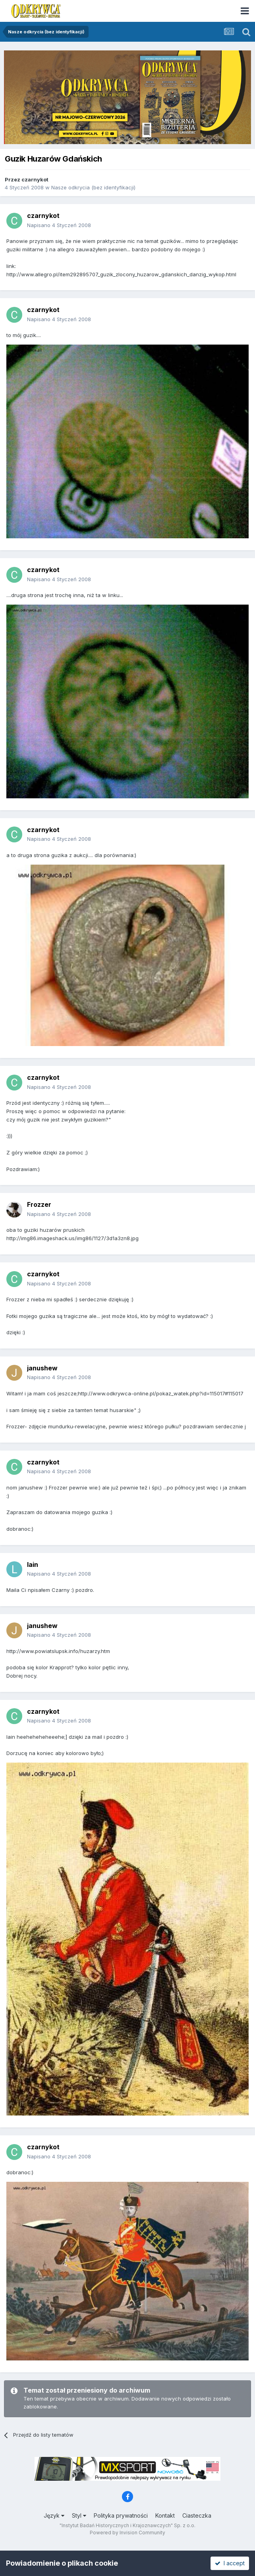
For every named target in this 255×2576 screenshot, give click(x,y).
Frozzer (39, 1204)
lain (32, 1564)
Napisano (59, 225)
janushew (42, 1368)
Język (54, 2515)
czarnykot (34, 179)
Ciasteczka (196, 2515)
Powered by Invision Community (127, 2533)
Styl (79, 2515)
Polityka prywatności (121, 2515)
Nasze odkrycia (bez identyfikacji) (93, 187)
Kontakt (165, 2515)
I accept (230, 2563)
